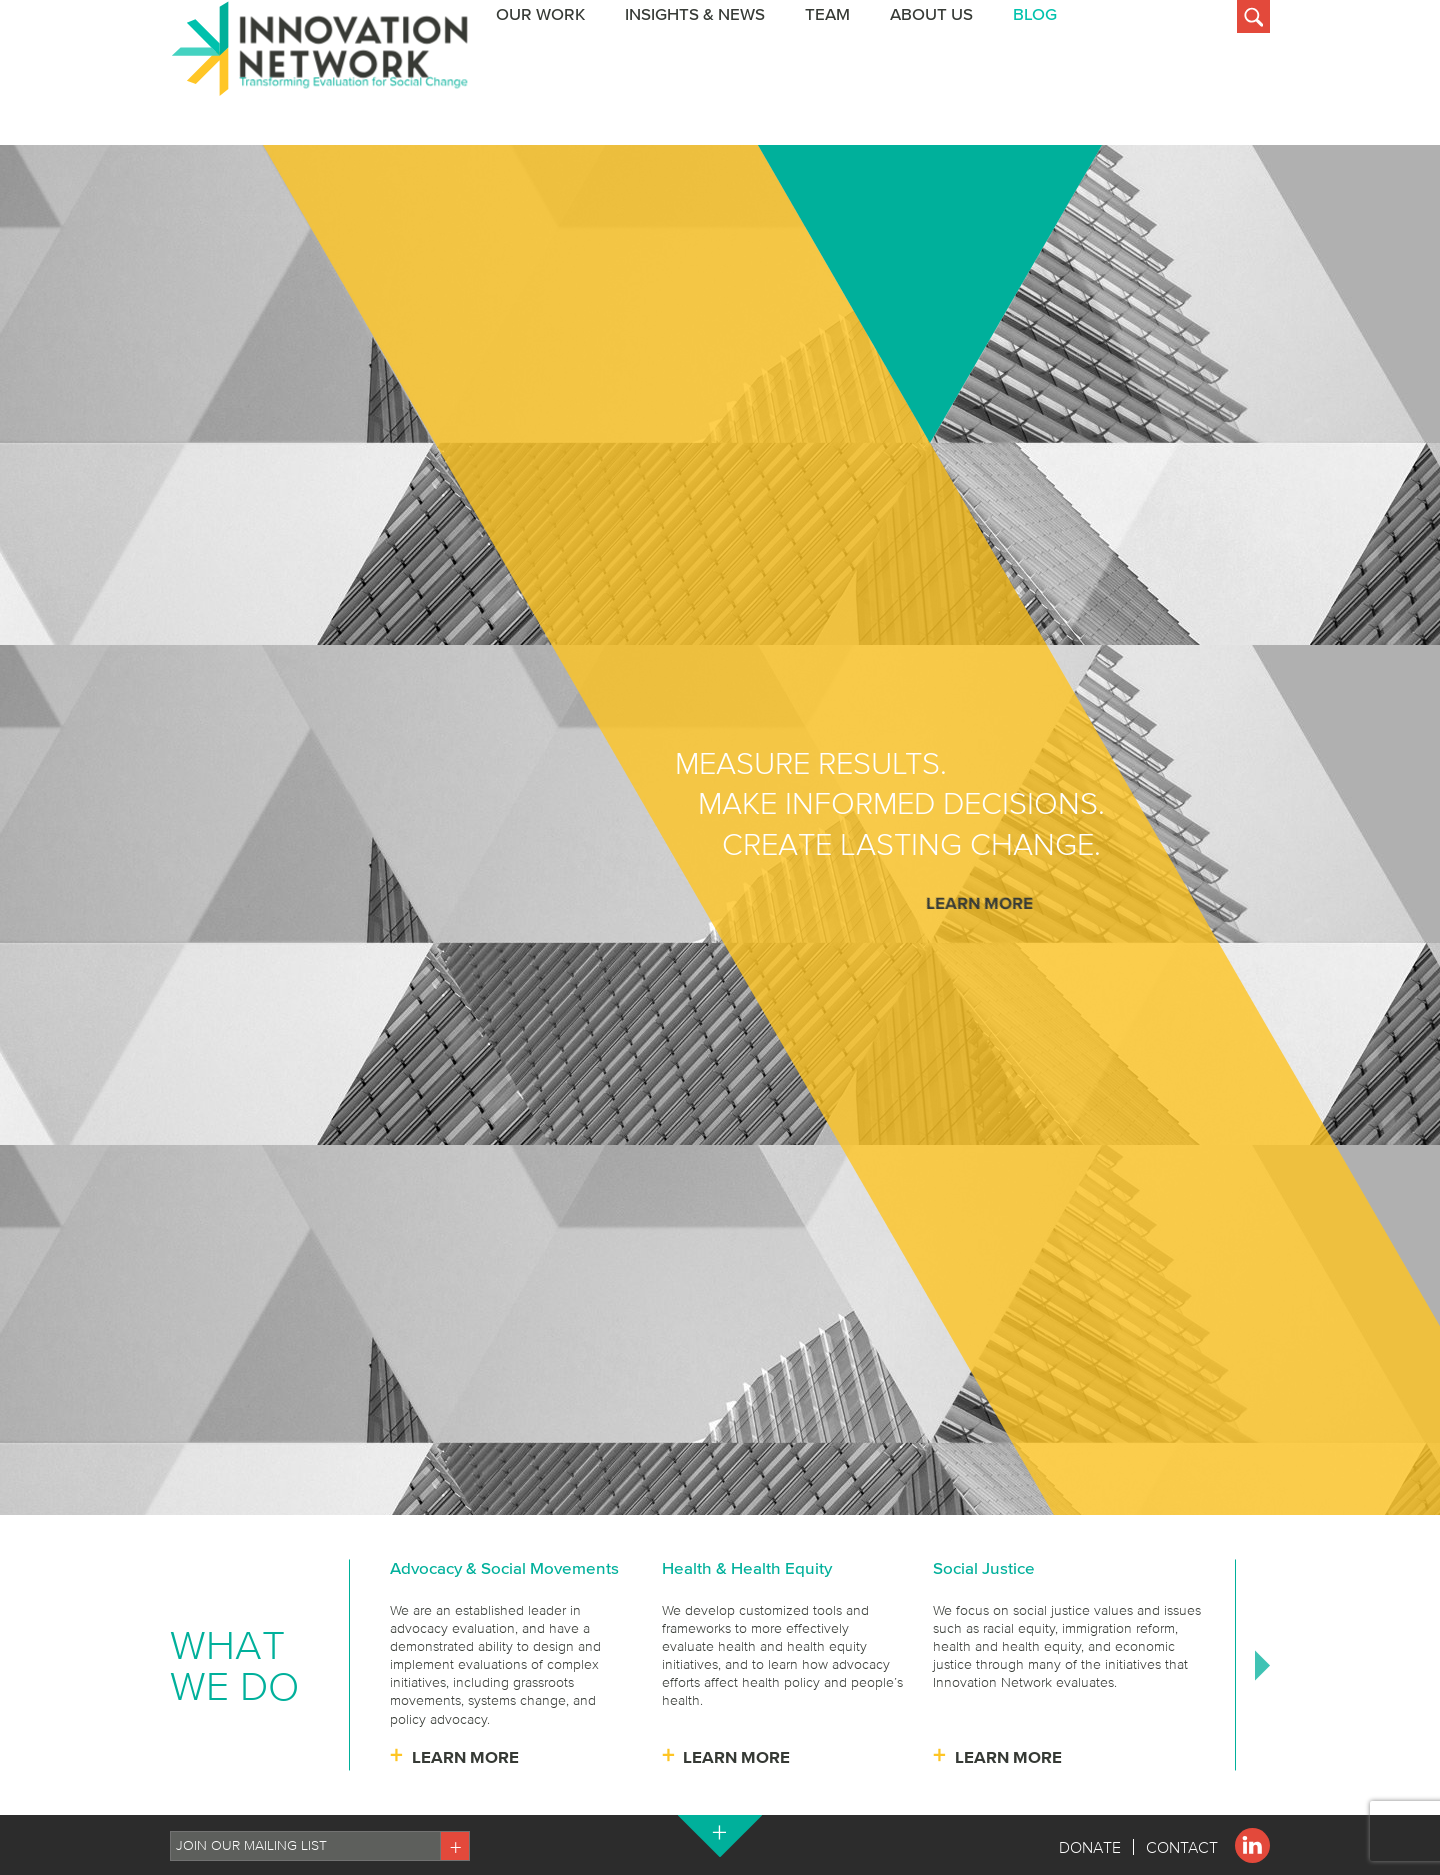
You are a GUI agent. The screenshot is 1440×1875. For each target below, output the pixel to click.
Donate (1090, 1847)
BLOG (1248, 98)
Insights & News (908, 98)
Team (1040, 98)
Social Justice (984, 1567)
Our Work (753, 98)
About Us (1144, 98)
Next (1262, 1665)
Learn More (979, 902)
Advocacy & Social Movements (504, 1567)
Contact (1182, 1847)
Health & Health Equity (747, 1567)
